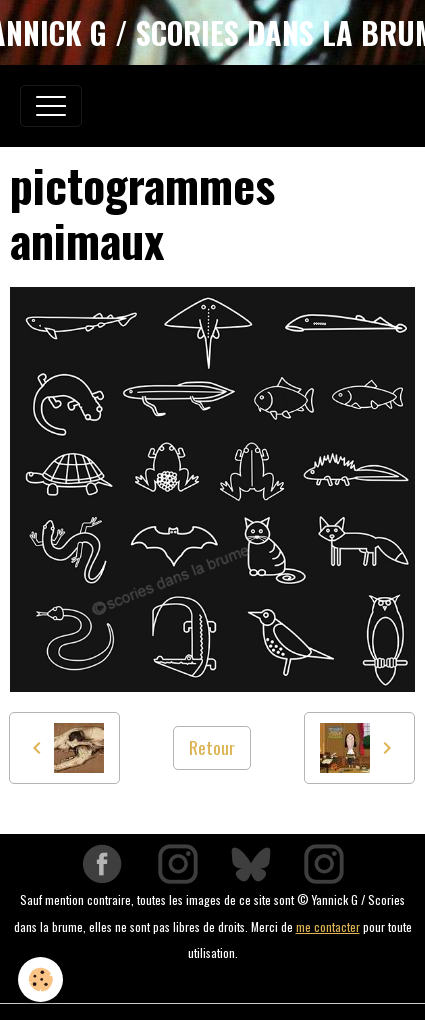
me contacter (328, 926)
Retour (212, 747)
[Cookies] (40, 979)
